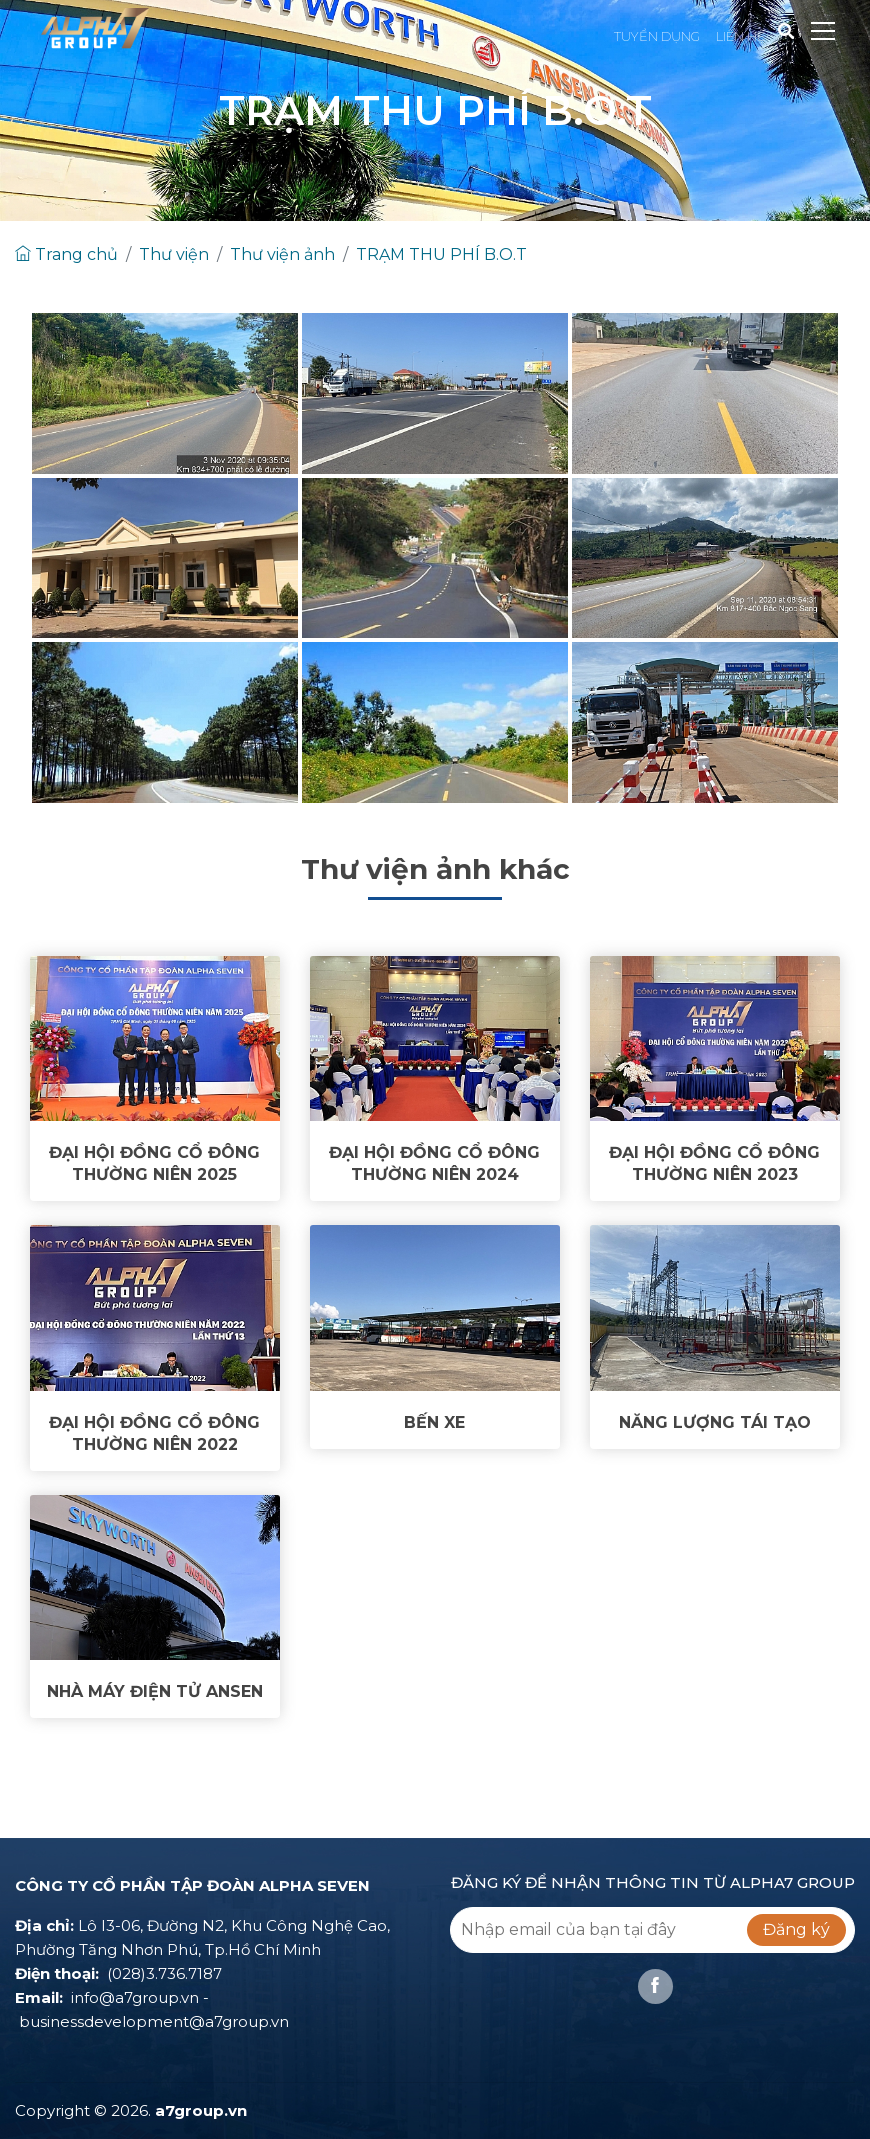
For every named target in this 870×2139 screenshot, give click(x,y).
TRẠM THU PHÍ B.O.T (441, 254)
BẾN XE (434, 1422)
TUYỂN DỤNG (657, 36)
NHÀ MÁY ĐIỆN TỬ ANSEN (155, 1691)
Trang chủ (66, 254)
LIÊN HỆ (741, 36)
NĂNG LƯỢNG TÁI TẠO (715, 1422)
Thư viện (174, 254)
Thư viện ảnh (282, 254)
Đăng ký (796, 1929)
